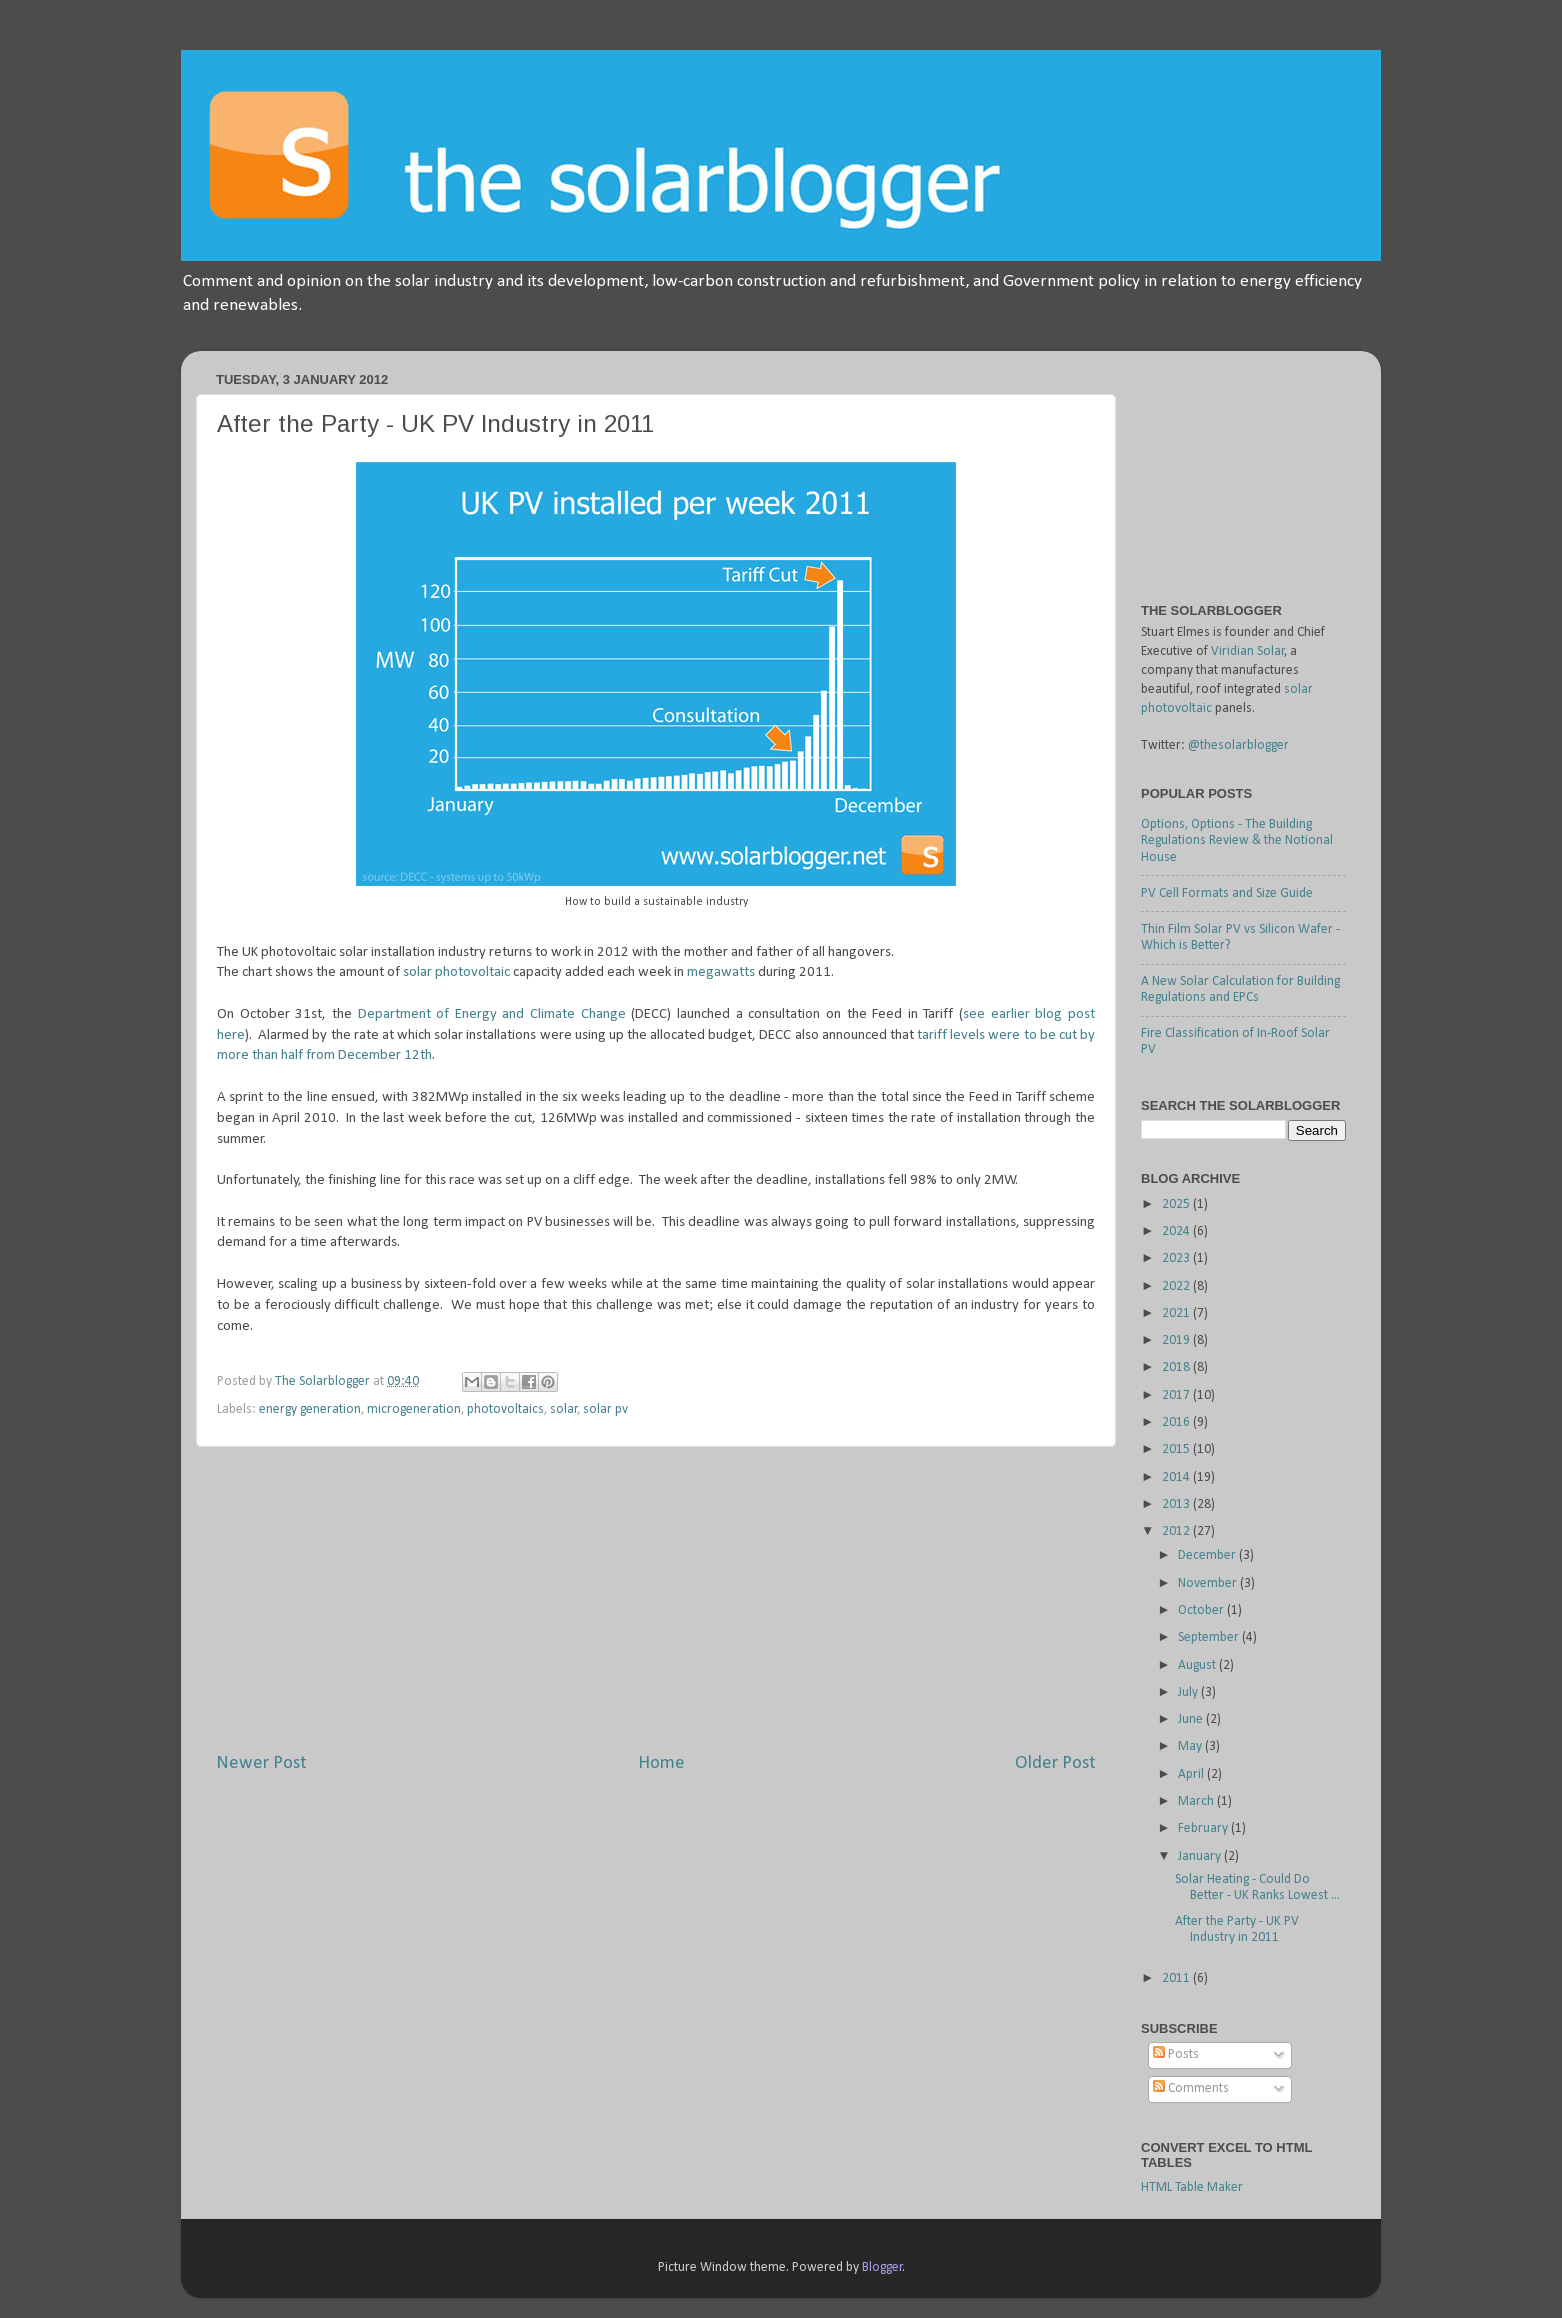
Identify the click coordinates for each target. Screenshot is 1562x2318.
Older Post (1055, 1763)
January (1201, 1856)
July (1189, 1692)
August (1198, 1665)
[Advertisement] (656, 1599)
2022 (1177, 1286)
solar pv (605, 1409)
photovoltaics (505, 1409)
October (1202, 1610)
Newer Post (261, 1763)
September (1210, 1637)
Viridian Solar (1248, 651)
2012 (1177, 1531)
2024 (1177, 1231)
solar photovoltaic (456, 972)
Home (661, 1763)
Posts (1176, 2054)
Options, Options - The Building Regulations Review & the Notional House (1237, 840)
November (1209, 1583)
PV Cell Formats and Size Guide (1227, 893)
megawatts (721, 972)
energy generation (310, 1409)
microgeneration (414, 1409)
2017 (1177, 1395)
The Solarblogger (324, 1381)
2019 (1177, 1340)
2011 (1177, 1978)
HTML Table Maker (1192, 2187)
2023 (1177, 1258)
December (1208, 1555)
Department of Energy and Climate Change (492, 1014)
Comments (1191, 2088)
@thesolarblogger (1238, 745)
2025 (1177, 1204)
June (1192, 1719)
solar (564, 1409)
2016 (1177, 1422)
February (1204, 1828)
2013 (1177, 1504)
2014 (1177, 1477)
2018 (1177, 1367)
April (1192, 1774)
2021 (1177, 1313)
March (1197, 1801)
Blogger (882, 2267)
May (1191, 1746)
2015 (1177, 1449)
